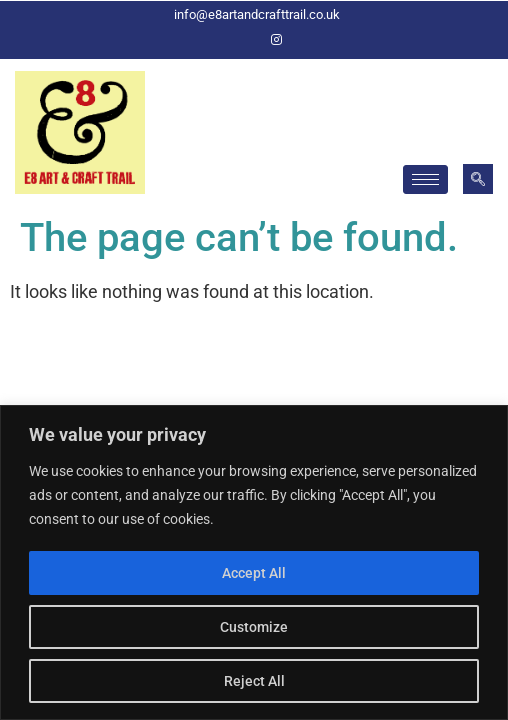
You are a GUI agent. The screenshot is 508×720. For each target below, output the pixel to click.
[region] (254, 562)
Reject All (254, 681)
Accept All (254, 573)
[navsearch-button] (478, 179)
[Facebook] (242, 40)
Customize (254, 627)
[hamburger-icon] (425, 179)
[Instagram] (276, 40)
